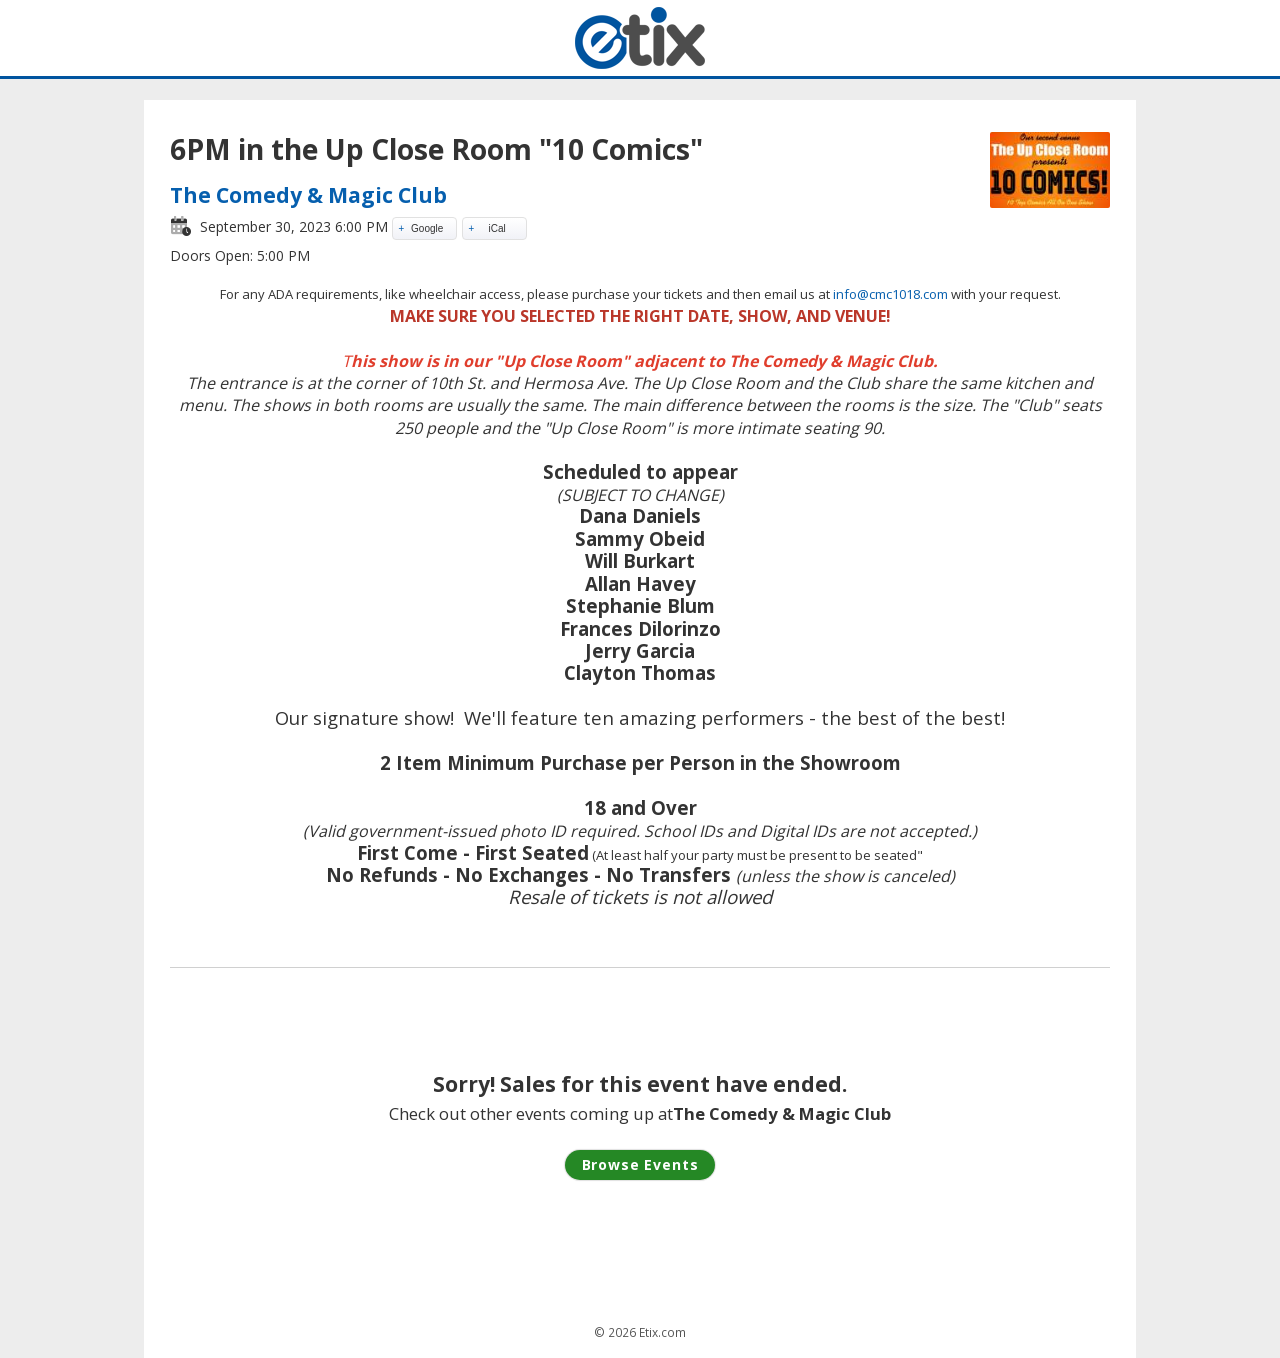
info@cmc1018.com (890, 294)
